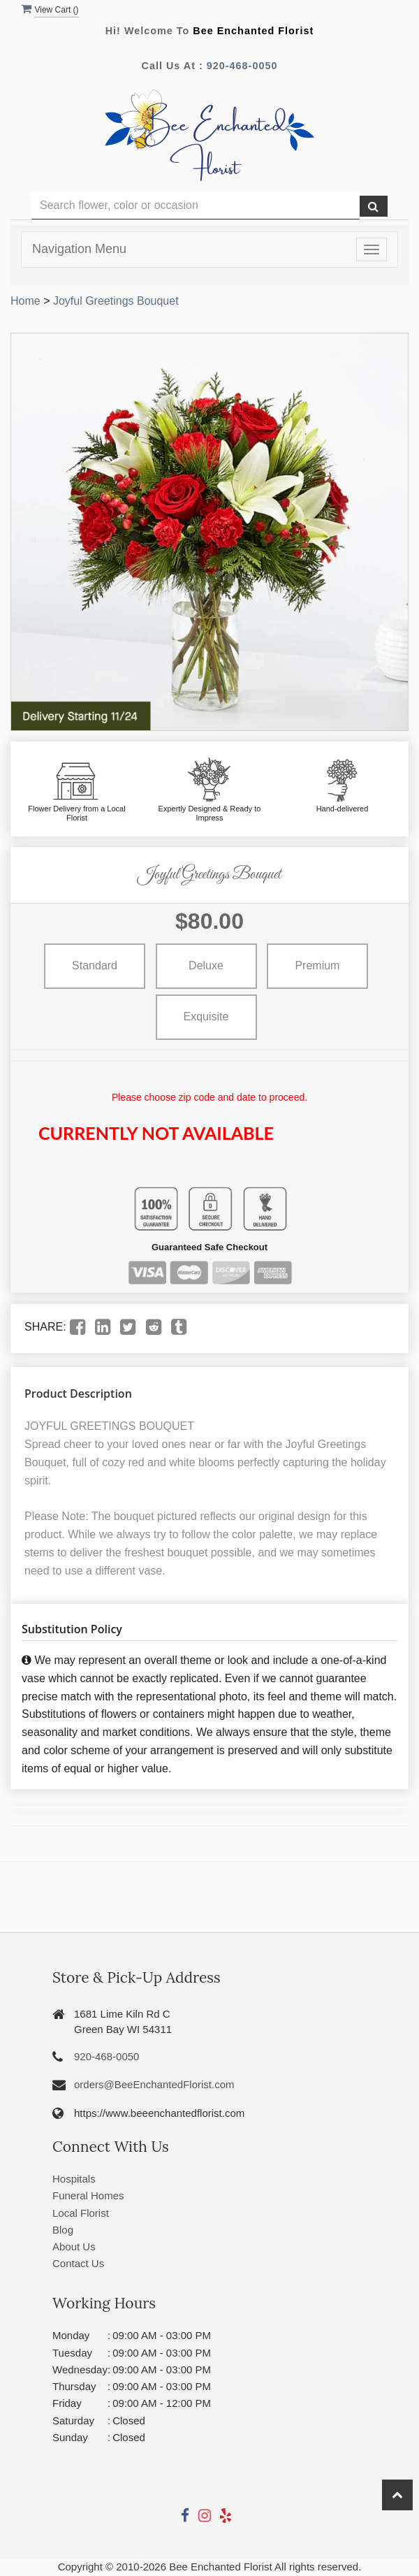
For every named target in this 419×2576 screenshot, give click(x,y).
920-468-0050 (242, 65)
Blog (62, 2230)
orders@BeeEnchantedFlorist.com (154, 2084)
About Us (74, 2246)
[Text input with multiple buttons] (195, 205)
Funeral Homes (88, 2195)
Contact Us (78, 2263)
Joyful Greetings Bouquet (116, 301)
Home (25, 301)
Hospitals (74, 2179)
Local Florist (80, 2213)
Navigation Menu (79, 249)
